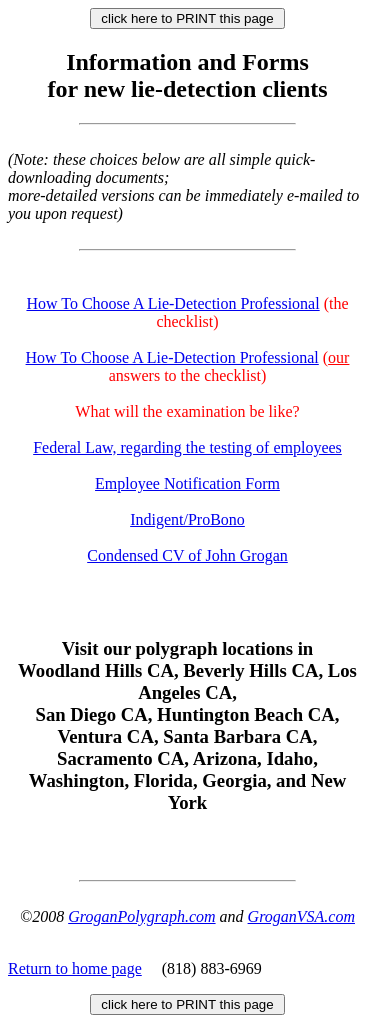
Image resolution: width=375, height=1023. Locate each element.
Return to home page (75, 968)
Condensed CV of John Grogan (187, 555)
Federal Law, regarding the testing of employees (187, 447)
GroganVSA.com (301, 916)
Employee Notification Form (187, 483)
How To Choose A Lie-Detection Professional (172, 303)
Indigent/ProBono (187, 519)
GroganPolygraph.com (141, 916)
